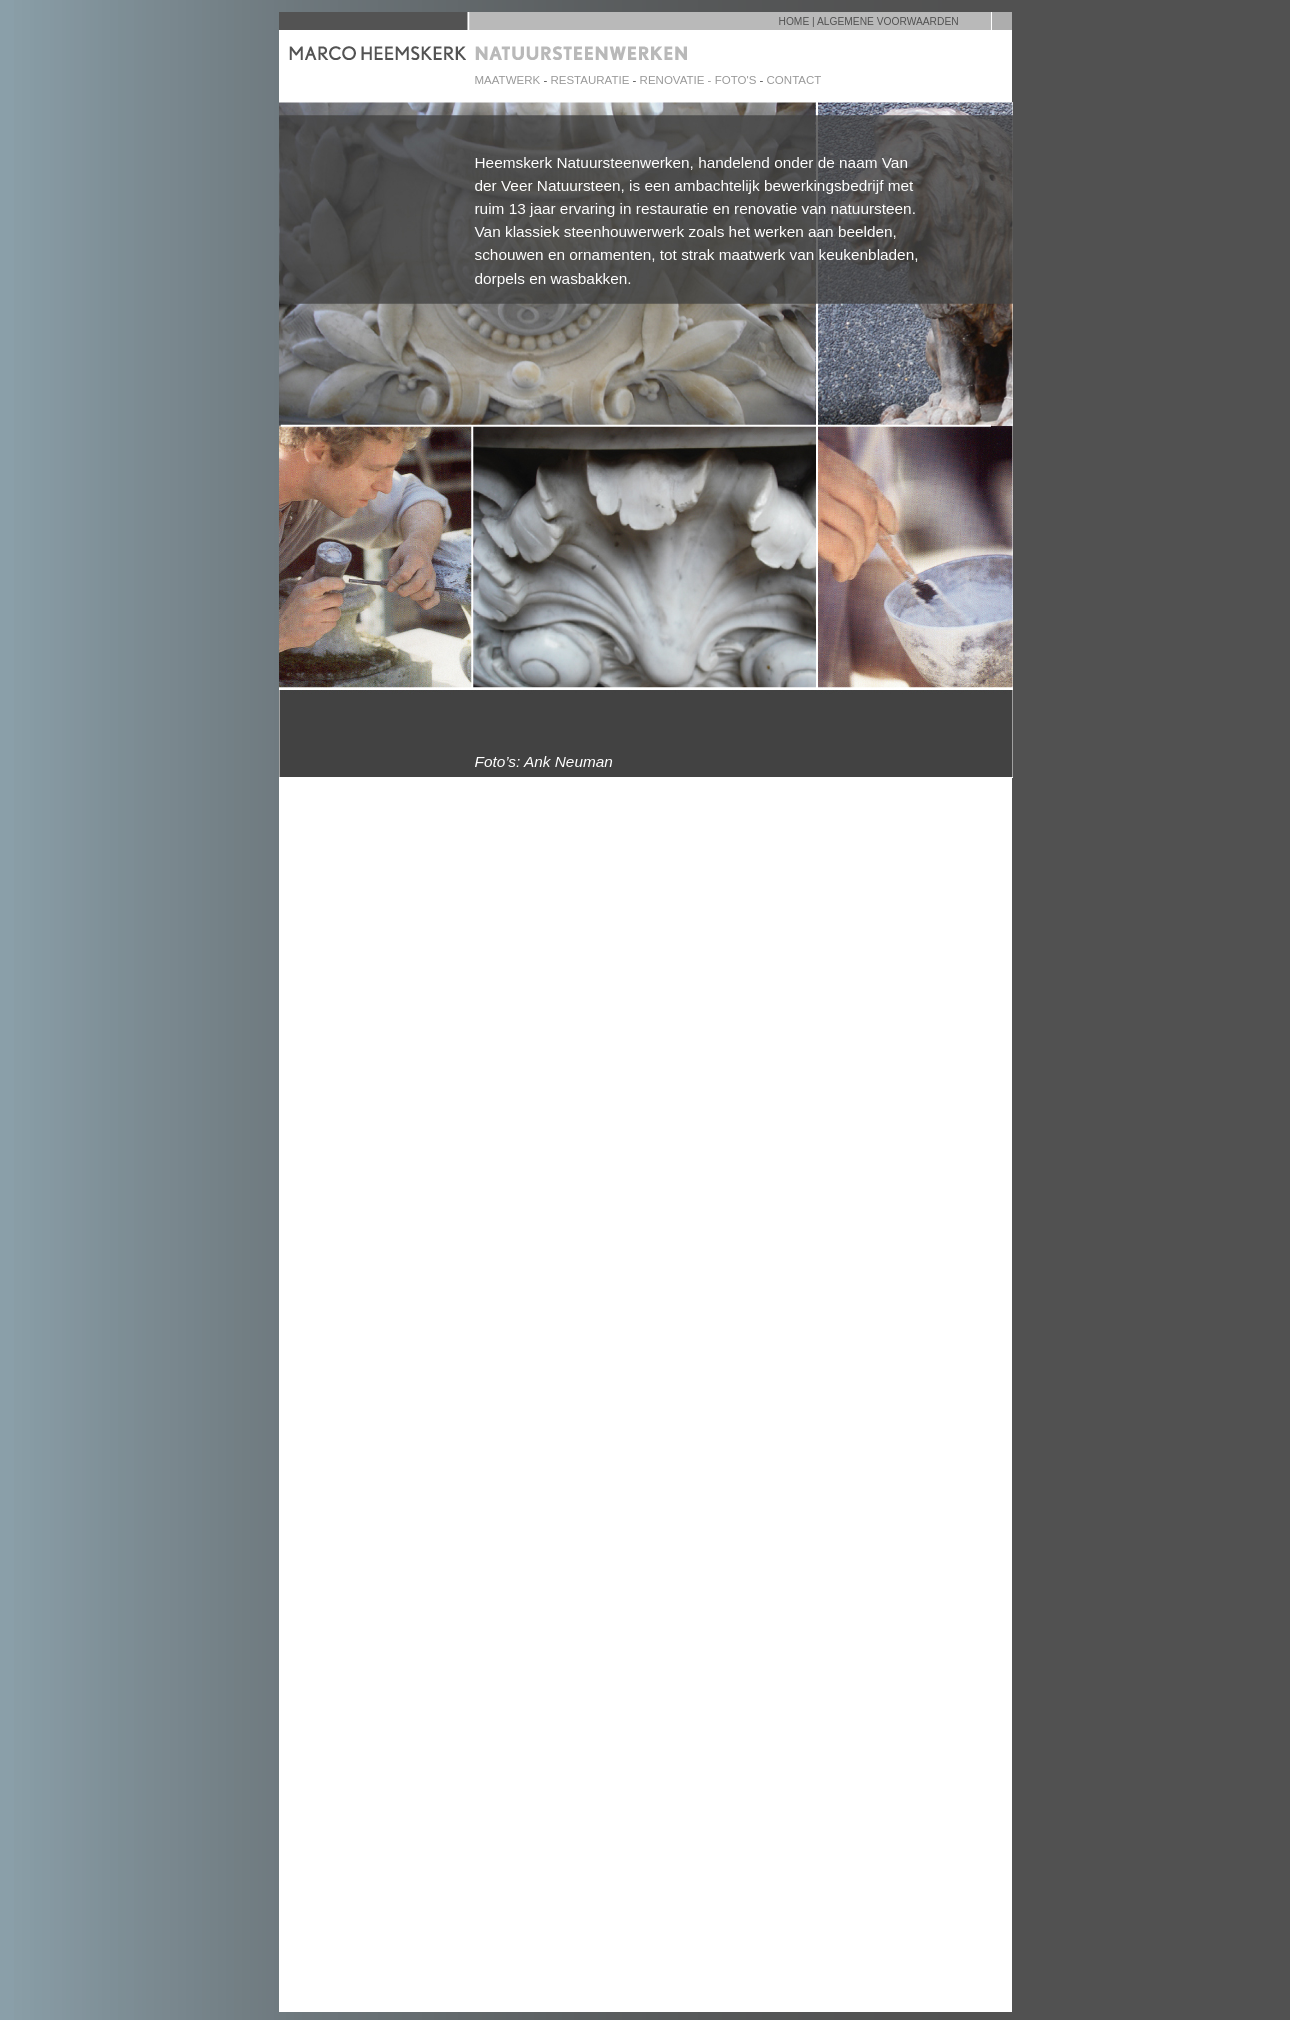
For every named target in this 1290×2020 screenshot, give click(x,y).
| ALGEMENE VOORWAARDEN (885, 21)
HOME (794, 21)
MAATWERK (508, 80)
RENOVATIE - (677, 80)
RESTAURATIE (589, 80)
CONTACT (794, 80)
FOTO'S (736, 80)
